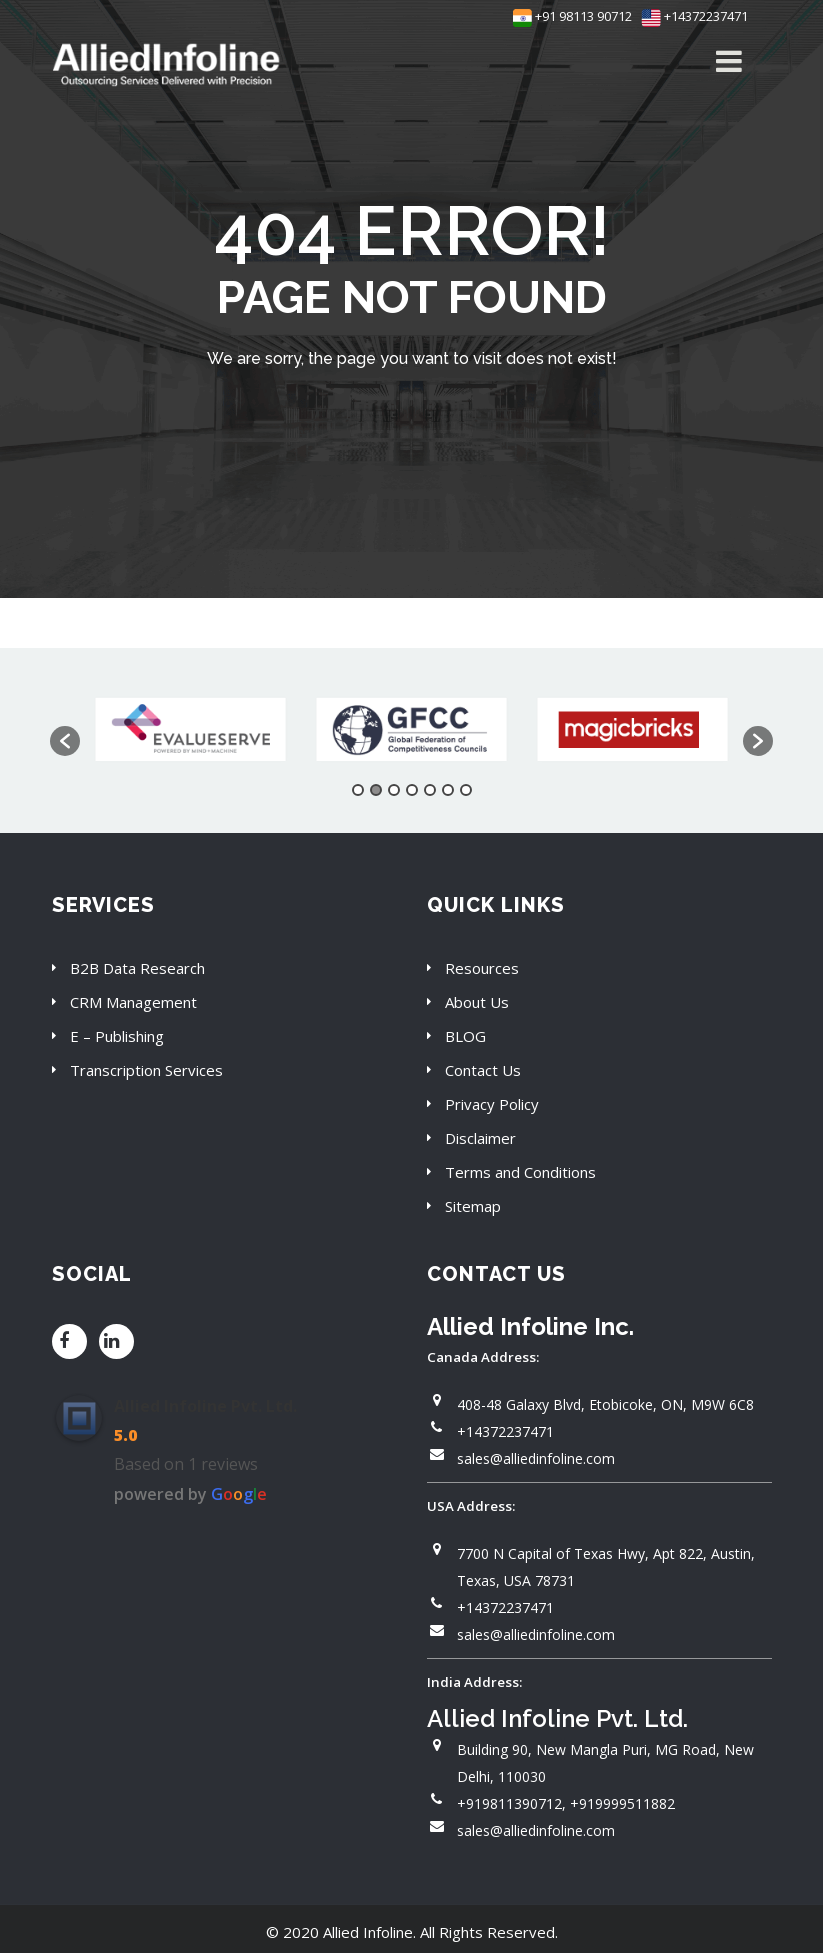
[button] (65, 741)
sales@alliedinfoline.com (536, 1458)
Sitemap (473, 1206)
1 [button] (358, 790)
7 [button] (466, 790)
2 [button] (376, 790)
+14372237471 (694, 16)
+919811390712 (509, 1803)
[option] (190, 730)
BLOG (465, 1036)
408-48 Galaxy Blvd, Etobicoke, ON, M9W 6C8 (605, 1404)
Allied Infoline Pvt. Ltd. (205, 1406)
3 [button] (394, 790)
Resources (482, 968)
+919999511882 (622, 1803)
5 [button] (430, 790)
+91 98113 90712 (572, 16)
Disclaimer (480, 1138)
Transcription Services (146, 1070)
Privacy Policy (492, 1104)
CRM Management (133, 1002)
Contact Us (483, 1070)
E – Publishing (117, 1036)
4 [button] (412, 790)
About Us (477, 1002)
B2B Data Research (137, 968)
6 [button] (448, 790)
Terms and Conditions (520, 1172)
